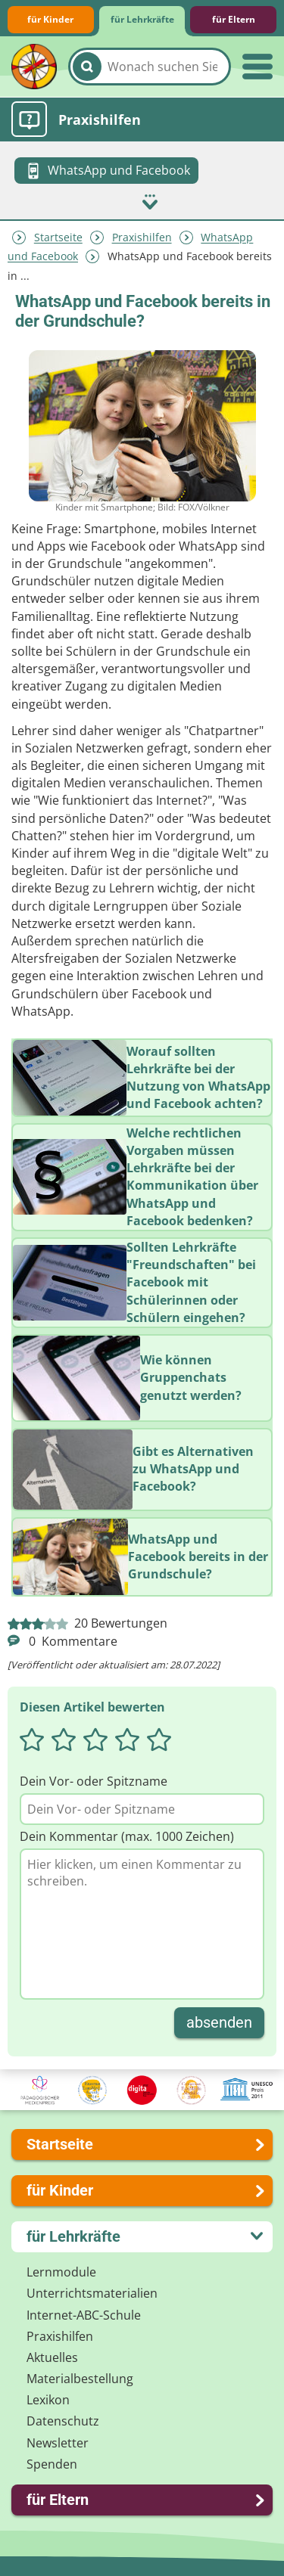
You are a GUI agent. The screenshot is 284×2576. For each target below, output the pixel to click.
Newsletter (58, 2443)
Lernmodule (61, 2272)
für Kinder (50, 19)
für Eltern (233, 19)
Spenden (52, 2464)
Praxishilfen (142, 238)
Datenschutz (63, 2421)
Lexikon (48, 2399)
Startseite (58, 238)
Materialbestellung (80, 2378)
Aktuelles (52, 2357)
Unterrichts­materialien (92, 2293)
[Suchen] (87, 66)
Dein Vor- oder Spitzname (93, 1781)
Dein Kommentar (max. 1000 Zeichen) (127, 1836)
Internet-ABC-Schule (84, 2315)
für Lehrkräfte (142, 19)
